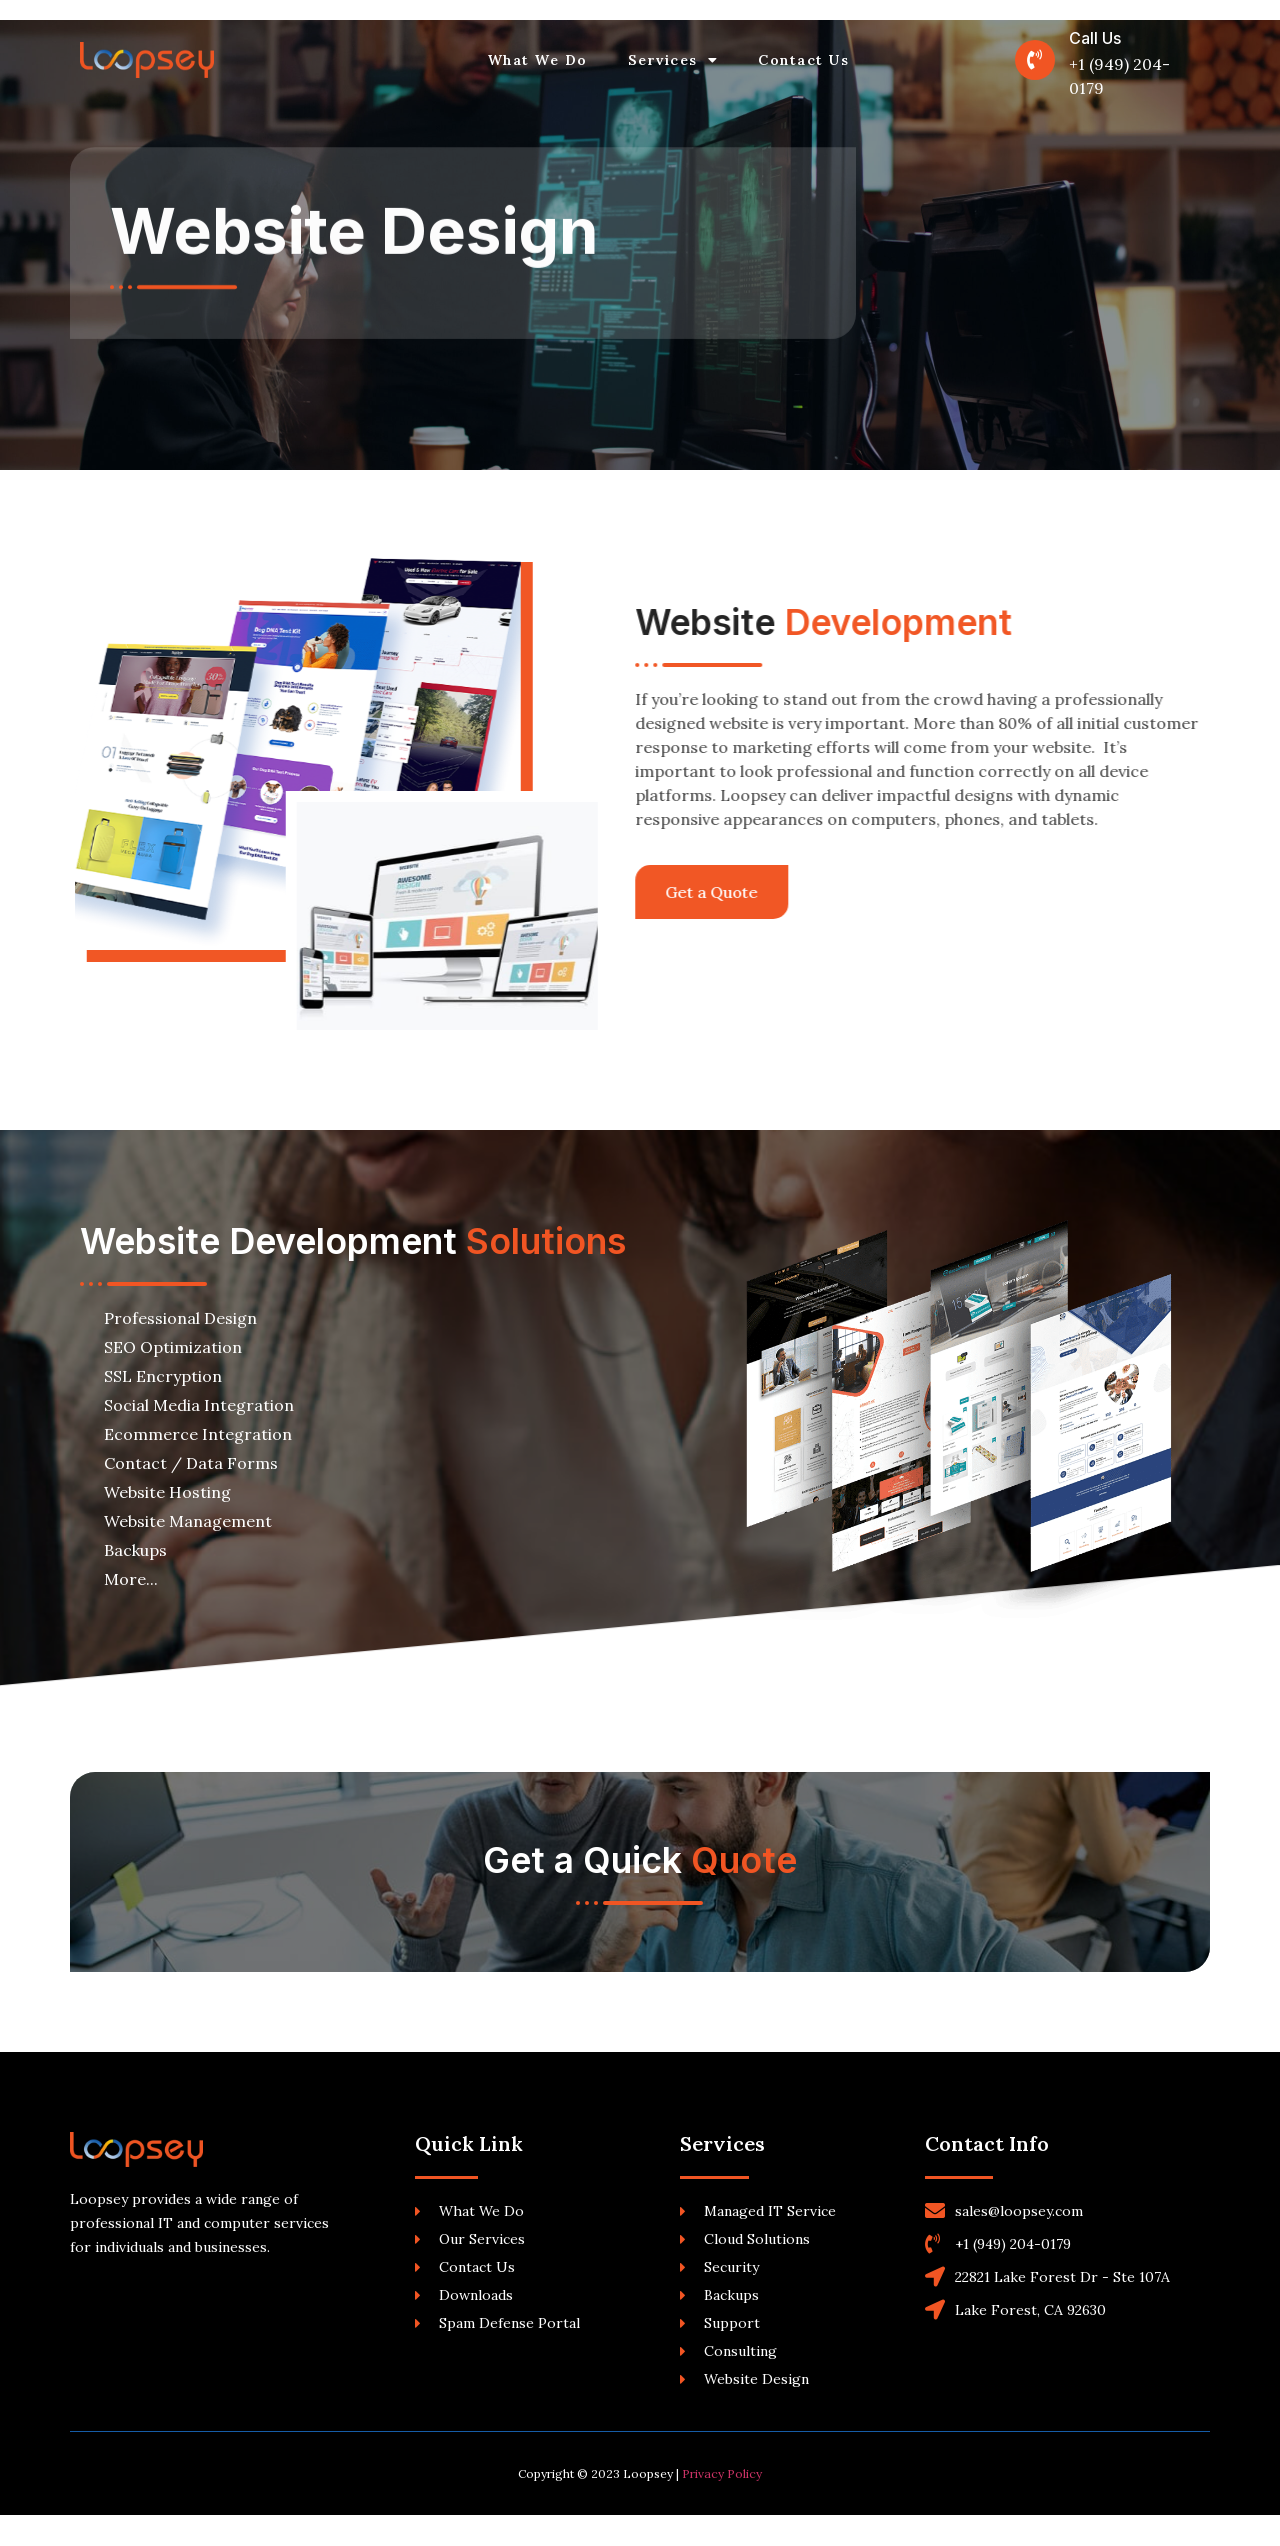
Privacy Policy (722, 2504)
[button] (665, 892)
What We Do (538, 60)
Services (673, 60)
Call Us (1095, 38)
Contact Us (803, 60)
